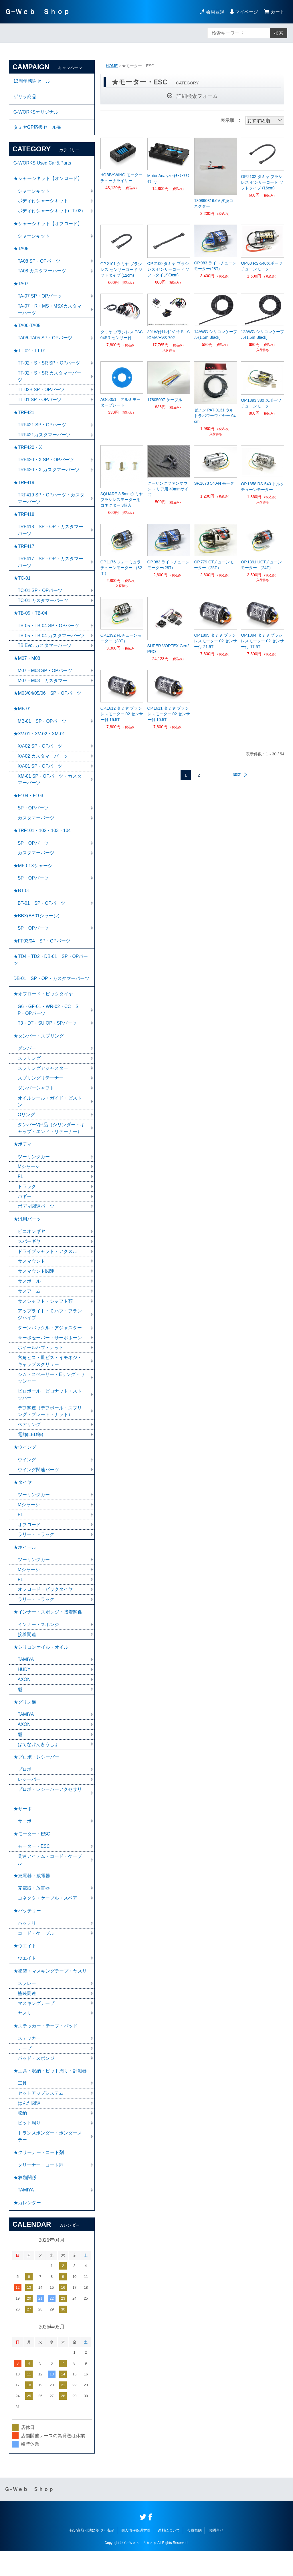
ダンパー (27, 1061)
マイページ (246, 11)
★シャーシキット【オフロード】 (47, 225)
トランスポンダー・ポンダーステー (50, 2160)
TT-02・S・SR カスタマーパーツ (50, 380)
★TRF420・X (27, 452)
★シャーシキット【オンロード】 (47, 180)
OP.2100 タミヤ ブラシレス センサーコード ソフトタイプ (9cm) (168, 269)
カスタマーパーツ (36, 827)
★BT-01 (21, 901)
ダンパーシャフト (36, 1101)
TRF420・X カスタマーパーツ (49, 474)
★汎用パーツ (27, 1233)
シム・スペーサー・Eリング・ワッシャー (51, 1393)
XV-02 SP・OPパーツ (40, 755)
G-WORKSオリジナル (36, 112)
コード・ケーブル (36, 1954)
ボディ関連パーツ (36, 1220)
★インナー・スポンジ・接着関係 (47, 1629)
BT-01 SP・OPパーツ (42, 913)
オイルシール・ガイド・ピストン (50, 1114)
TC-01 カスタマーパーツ (43, 607)
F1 (20, 1190)
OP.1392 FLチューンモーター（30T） (121, 638)
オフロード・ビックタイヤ (45, 1607)
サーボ (24, 1841)
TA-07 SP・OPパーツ (40, 299)
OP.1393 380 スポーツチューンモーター (261, 403)
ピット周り (29, 2146)
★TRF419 (24, 487)
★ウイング (24, 1463)
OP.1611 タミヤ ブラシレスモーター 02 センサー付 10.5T (168, 714)
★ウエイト (24, 1967)
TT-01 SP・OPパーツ (40, 403)
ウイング (27, 1476)
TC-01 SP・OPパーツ (40, 597)
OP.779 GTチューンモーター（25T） (214, 565)
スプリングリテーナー (41, 1091)
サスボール (29, 1296)
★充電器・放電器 (31, 1896)
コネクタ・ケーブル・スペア (47, 1919)
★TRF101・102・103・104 (42, 840)
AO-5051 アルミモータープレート (120, 402)
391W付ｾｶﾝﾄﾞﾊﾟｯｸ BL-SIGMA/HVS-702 (168, 335)
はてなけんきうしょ (38, 1763)
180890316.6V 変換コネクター (213, 203)
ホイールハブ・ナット (41, 1363)
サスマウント (31, 1276)
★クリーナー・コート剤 (38, 2176)
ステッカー (29, 2061)
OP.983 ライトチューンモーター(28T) (215, 266)
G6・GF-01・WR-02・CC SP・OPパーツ (48, 1022)
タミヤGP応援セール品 (37, 128)
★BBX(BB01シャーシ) (36, 926)
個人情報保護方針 (136, 2555)
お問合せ (216, 2555)
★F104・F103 (28, 804)
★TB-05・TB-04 (30, 620)
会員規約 (194, 2555)
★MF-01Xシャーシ (33, 875)
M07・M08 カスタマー (43, 688)
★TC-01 (22, 584)
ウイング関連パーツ (38, 1486)
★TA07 (21, 286)
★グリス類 (24, 1720)
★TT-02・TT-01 (30, 354)
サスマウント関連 (36, 1286)
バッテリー (29, 1944)
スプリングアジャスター (43, 1081)
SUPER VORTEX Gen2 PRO (168, 648)
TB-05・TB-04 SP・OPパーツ (49, 632)
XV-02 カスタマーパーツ (43, 765)
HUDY (24, 1688)
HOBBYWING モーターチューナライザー (121, 178)
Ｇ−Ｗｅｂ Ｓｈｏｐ (37, 11)
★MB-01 (22, 716)
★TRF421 (24, 416)
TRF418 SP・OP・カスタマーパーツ (51, 536)
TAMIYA (26, 1678)
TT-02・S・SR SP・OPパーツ (49, 367)
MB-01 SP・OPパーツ (42, 729)
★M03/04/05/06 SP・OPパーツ (47, 701)
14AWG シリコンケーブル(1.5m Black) (215, 334)
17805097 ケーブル (164, 399)
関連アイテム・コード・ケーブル (50, 1880)
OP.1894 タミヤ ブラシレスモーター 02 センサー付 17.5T (262, 641)
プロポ (24, 1789)
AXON (24, 1698)
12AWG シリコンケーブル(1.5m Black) (262, 334)
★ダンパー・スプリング (38, 1048)
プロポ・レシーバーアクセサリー (50, 1812)
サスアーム (29, 1306)
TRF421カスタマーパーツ (44, 439)
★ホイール (24, 1564)
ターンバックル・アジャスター (50, 1343)
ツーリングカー (34, 1170)
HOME (112, 66)
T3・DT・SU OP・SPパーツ (47, 1035)
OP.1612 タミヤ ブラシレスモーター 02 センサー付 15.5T (121, 714)
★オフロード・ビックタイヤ (43, 1006)
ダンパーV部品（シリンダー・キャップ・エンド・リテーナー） (51, 1141)
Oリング (26, 1128)
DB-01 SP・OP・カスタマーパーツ (51, 990)
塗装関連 (27, 2015)
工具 (22, 2106)
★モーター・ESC (31, 1854)
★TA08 (21, 251)
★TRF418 (24, 520)
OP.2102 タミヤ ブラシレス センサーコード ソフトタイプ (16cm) (262, 182)
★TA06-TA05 (27, 328)
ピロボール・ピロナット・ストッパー (50, 1410)
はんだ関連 (29, 2126)
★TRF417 (24, 552)
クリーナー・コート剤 (41, 2189)
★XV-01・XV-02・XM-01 (39, 742)
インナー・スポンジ (38, 1642)
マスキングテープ (36, 2025)
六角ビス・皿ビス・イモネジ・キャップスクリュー (50, 1376)
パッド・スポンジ (36, 2081)
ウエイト (27, 1980)
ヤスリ (24, 2035)
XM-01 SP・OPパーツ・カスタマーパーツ (50, 788)
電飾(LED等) (30, 1450)
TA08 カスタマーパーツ (42, 273)
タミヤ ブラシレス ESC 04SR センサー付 (122, 335)
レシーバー (29, 1799)
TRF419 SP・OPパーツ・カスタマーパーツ (51, 504)
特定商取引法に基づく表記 (92, 2555)
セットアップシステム (41, 2116)
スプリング (29, 1071)
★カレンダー (27, 2227)
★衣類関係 (24, 2201)
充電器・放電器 (34, 1909)
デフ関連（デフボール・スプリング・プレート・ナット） (50, 1427)
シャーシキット (34, 192)
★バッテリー (27, 1932)
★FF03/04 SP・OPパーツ (42, 952)
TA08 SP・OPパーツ (39, 263)
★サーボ (22, 1828)
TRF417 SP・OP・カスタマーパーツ (51, 568)
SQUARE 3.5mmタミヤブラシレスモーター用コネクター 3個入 (121, 500)
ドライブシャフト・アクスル (47, 1266)
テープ (24, 2071)
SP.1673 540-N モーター (214, 486)
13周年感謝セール (32, 81)
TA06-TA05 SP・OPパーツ (45, 341)
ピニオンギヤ (31, 1246)
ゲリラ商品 (24, 96)
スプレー (27, 2005)
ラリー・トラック (36, 1551)
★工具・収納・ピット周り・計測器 (50, 2094)
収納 (22, 2136)
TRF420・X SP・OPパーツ (46, 464)
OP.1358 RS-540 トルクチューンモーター (262, 487)
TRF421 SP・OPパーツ (42, 429)
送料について (169, 2555)
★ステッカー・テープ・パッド (45, 2048)
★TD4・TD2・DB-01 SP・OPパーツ (50, 971)
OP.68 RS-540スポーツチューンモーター (261, 266)
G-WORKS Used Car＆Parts (42, 164)
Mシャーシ (29, 1180)
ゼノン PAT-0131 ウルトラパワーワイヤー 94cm (214, 416)
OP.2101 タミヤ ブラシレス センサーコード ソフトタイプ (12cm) (121, 270)
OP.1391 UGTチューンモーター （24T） (261, 565)
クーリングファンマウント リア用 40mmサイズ (168, 489)
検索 (278, 33)
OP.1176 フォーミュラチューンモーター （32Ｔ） (121, 568)
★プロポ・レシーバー (36, 1776)
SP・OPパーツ (33, 817)
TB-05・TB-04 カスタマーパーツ (51, 642)
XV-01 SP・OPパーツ (40, 775)
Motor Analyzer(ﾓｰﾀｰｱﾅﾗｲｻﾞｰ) (168, 178)
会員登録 (215, 11)
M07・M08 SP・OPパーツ (45, 678)
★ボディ (22, 1157)
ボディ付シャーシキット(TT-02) (50, 212)
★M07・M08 (26, 665)
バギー (24, 1210)
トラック (27, 1200)
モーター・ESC (34, 1866)
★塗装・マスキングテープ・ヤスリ (50, 1993)
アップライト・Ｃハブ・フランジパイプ (50, 1329)
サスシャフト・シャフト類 (45, 1316)
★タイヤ (22, 1498)
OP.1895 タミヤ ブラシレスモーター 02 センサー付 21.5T (215, 641)
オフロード (29, 1541)
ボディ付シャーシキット (43, 202)
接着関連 (27, 1652)
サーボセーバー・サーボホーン (50, 1353)
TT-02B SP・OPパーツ (41, 393)
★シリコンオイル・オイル (40, 1665)
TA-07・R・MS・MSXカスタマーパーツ (50, 312)
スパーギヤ (29, 1256)
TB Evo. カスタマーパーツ (45, 652)
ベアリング (29, 1440)
